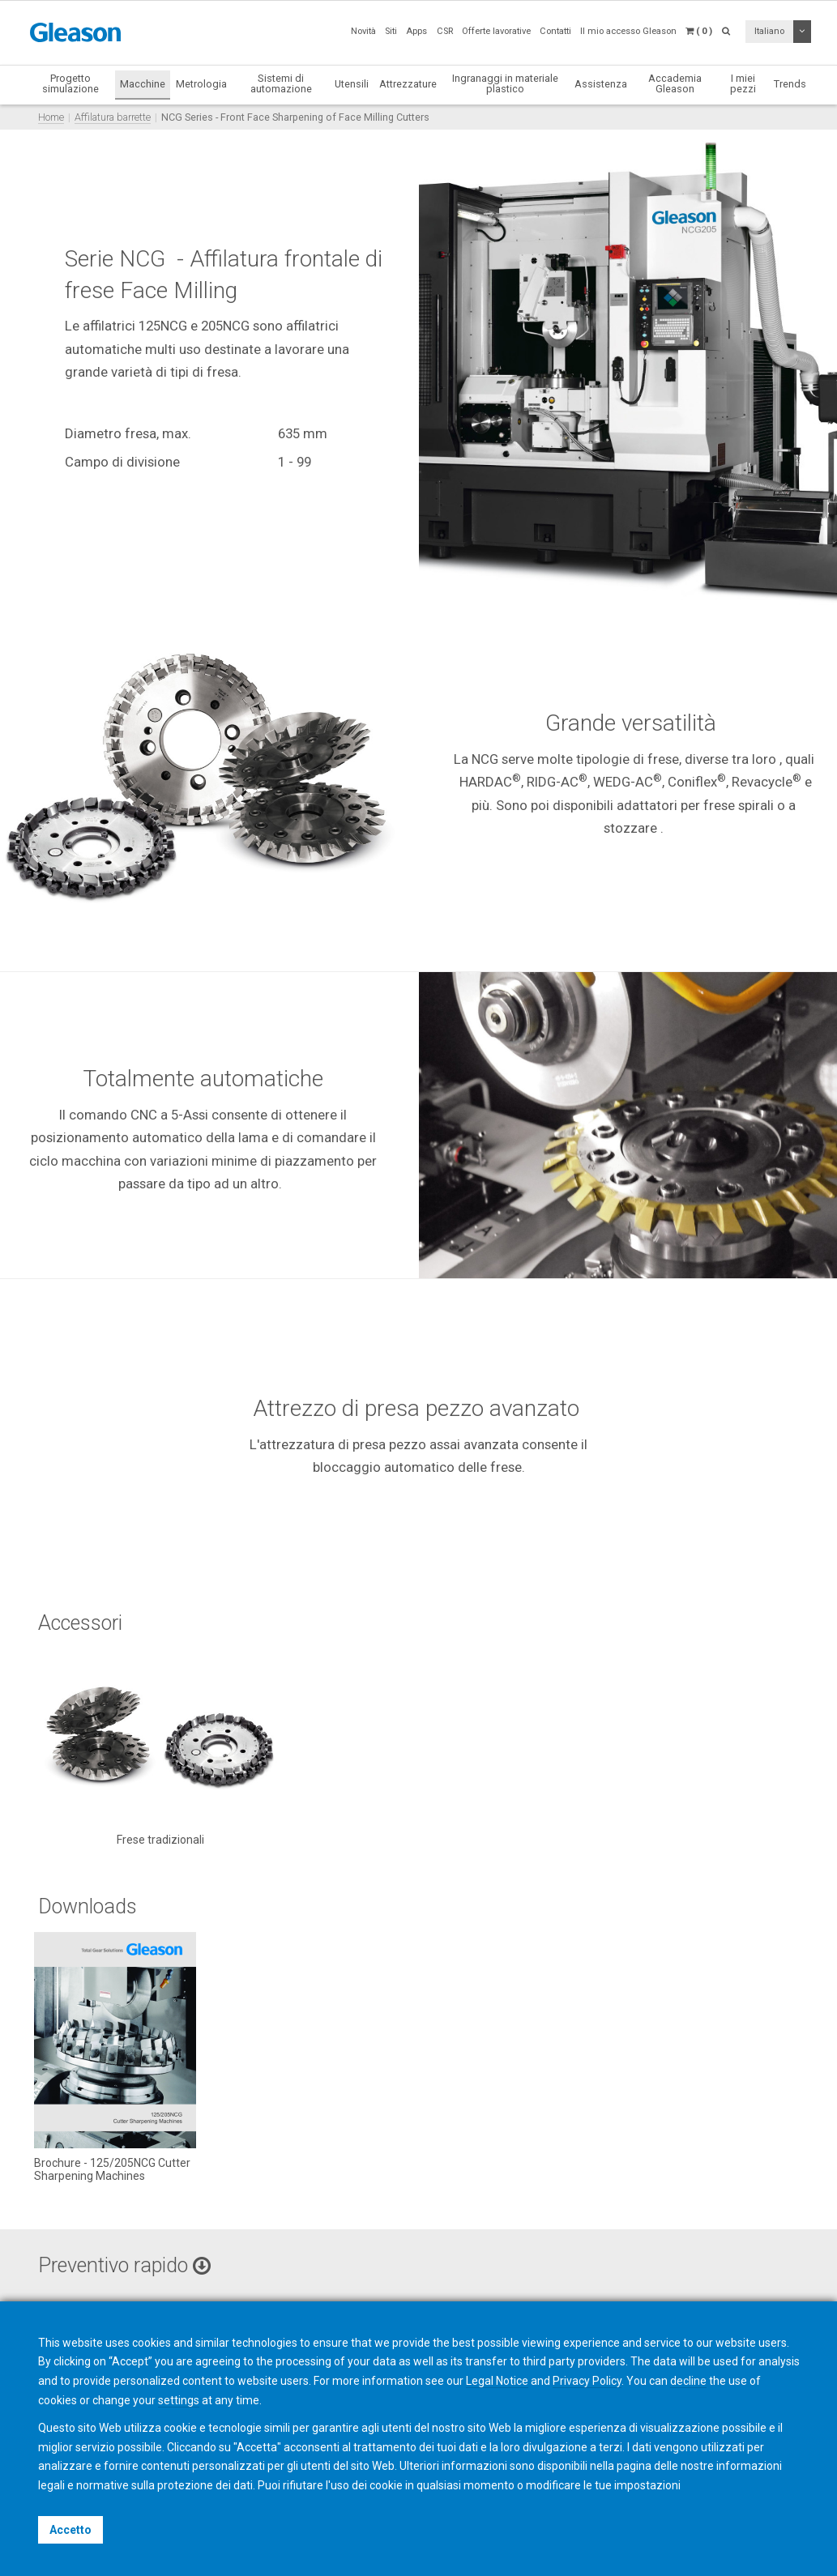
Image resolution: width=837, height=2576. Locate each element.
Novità (363, 31)
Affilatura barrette (113, 117)
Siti (391, 31)
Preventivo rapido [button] (124, 2265)
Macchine (142, 84)
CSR (445, 31)
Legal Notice (497, 2380)
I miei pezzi (743, 83)
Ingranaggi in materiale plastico (505, 83)
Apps (416, 31)
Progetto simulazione (70, 83)
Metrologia (201, 84)
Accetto (70, 2529)
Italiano (769, 31)
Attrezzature (408, 84)
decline (688, 2380)
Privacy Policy (587, 2380)
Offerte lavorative (496, 31)
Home (51, 117)
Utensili (352, 84)
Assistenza (600, 84)
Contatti (555, 31)
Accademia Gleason (675, 83)
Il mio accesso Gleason (628, 31)
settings (178, 2400)
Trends (790, 84)
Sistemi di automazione (281, 83)
